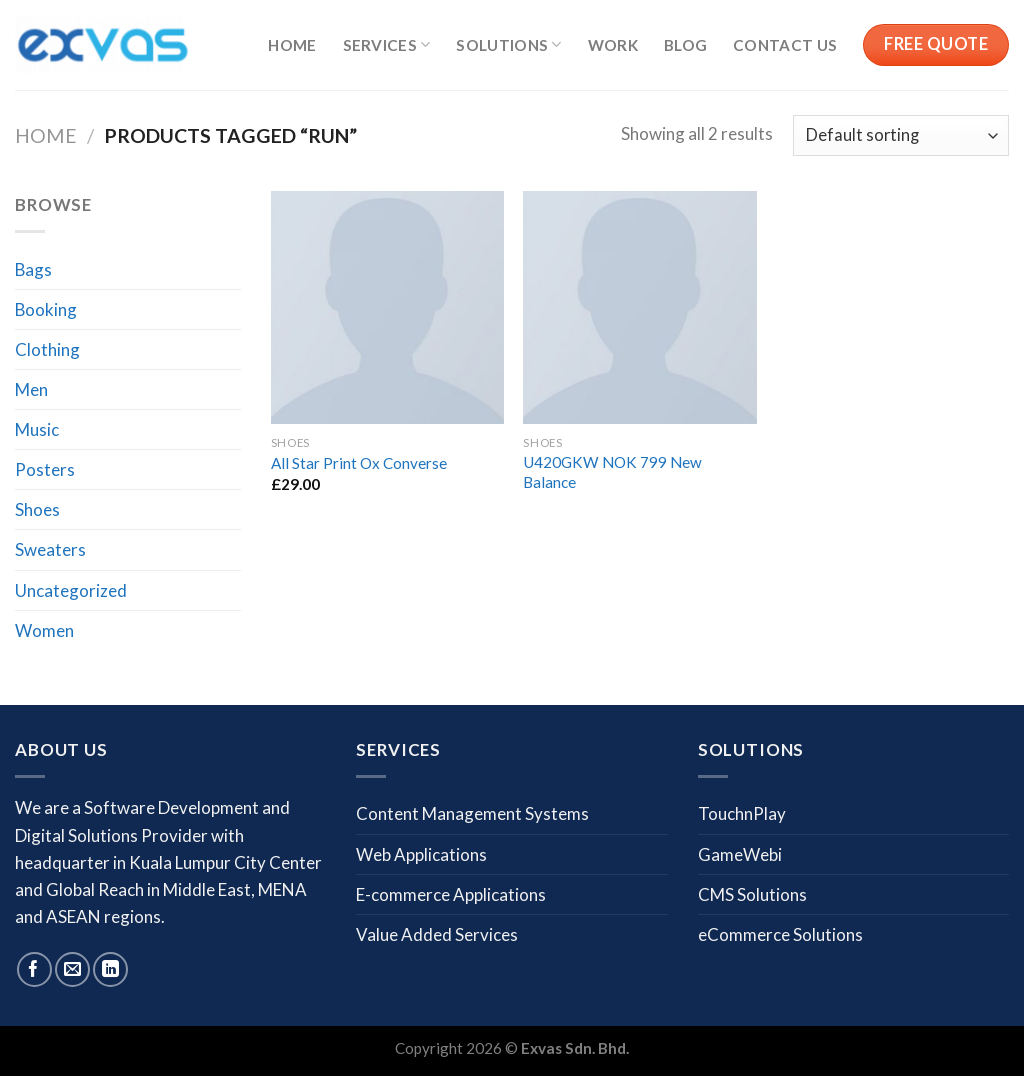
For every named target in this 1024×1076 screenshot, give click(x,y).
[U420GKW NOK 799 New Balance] (639, 307)
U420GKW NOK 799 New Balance (612, 472)
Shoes (37, 509)
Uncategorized (71, 590)
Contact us (785, 45)
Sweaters (50, 549)
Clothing (47, 349)
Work (613, 45)
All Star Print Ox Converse (359, 463)
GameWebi (740, 854)
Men (31, 389)
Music (37, 429)
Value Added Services (437, 934)
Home (292, 45)
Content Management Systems (472, 813)
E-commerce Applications (451, 894)
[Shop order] (901, 135)
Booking (46, 309)
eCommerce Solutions (780, 934)
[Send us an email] (72, 969)
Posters (45, 469)
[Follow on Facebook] (34, 969)
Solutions (508, 44)
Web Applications (421, 854)
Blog (685, 45)
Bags (33, 269)
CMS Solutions (752, 894)
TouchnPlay (742, 813)
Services (387, 44)
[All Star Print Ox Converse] (387, 307)
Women (44, 630)
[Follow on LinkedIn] (110, 969)
